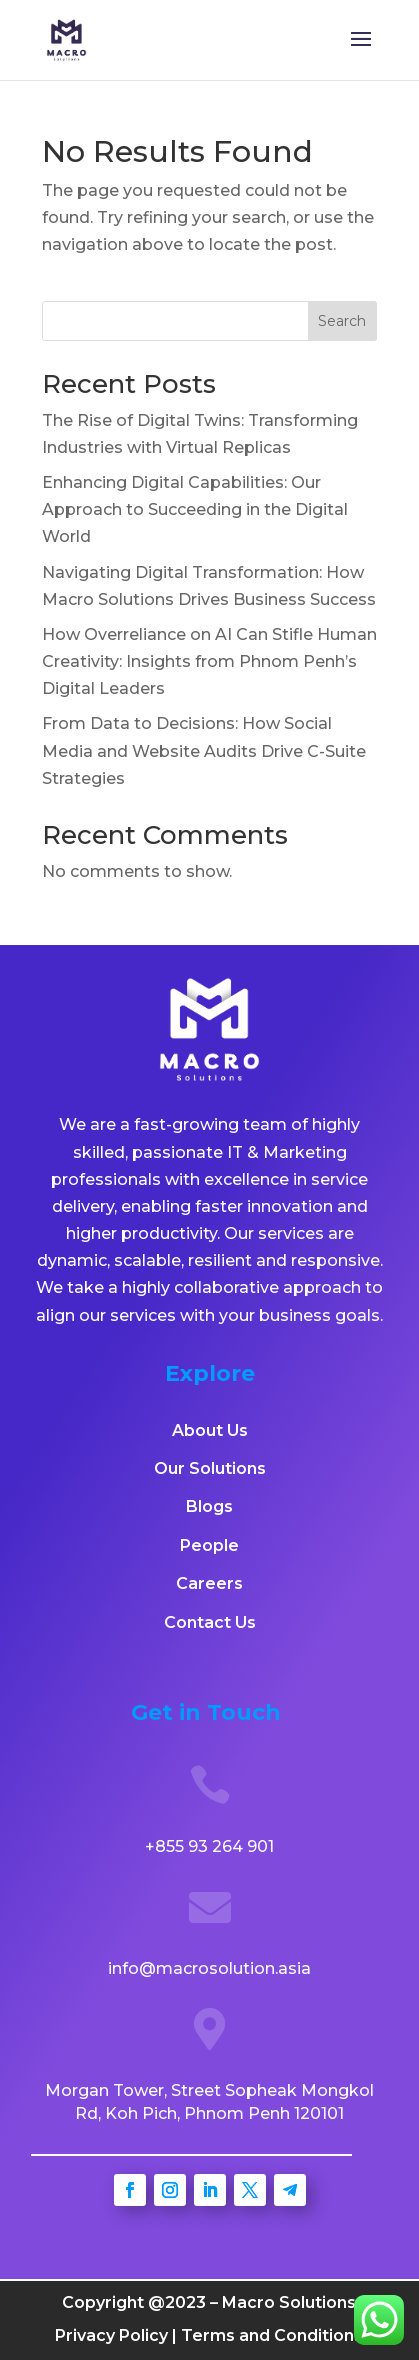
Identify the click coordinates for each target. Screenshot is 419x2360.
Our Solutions (210, 1468)
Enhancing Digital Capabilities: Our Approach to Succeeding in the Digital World (195, 509)
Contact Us (210, 1622)
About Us (210, 1430)
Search (342, 321)
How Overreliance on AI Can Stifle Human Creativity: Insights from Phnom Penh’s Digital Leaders (209, 661)
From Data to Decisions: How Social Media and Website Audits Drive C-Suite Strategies (204, 750)
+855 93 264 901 (209, 1846)
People (209, 1545)
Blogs (209, 1506)
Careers (209, 1583)
